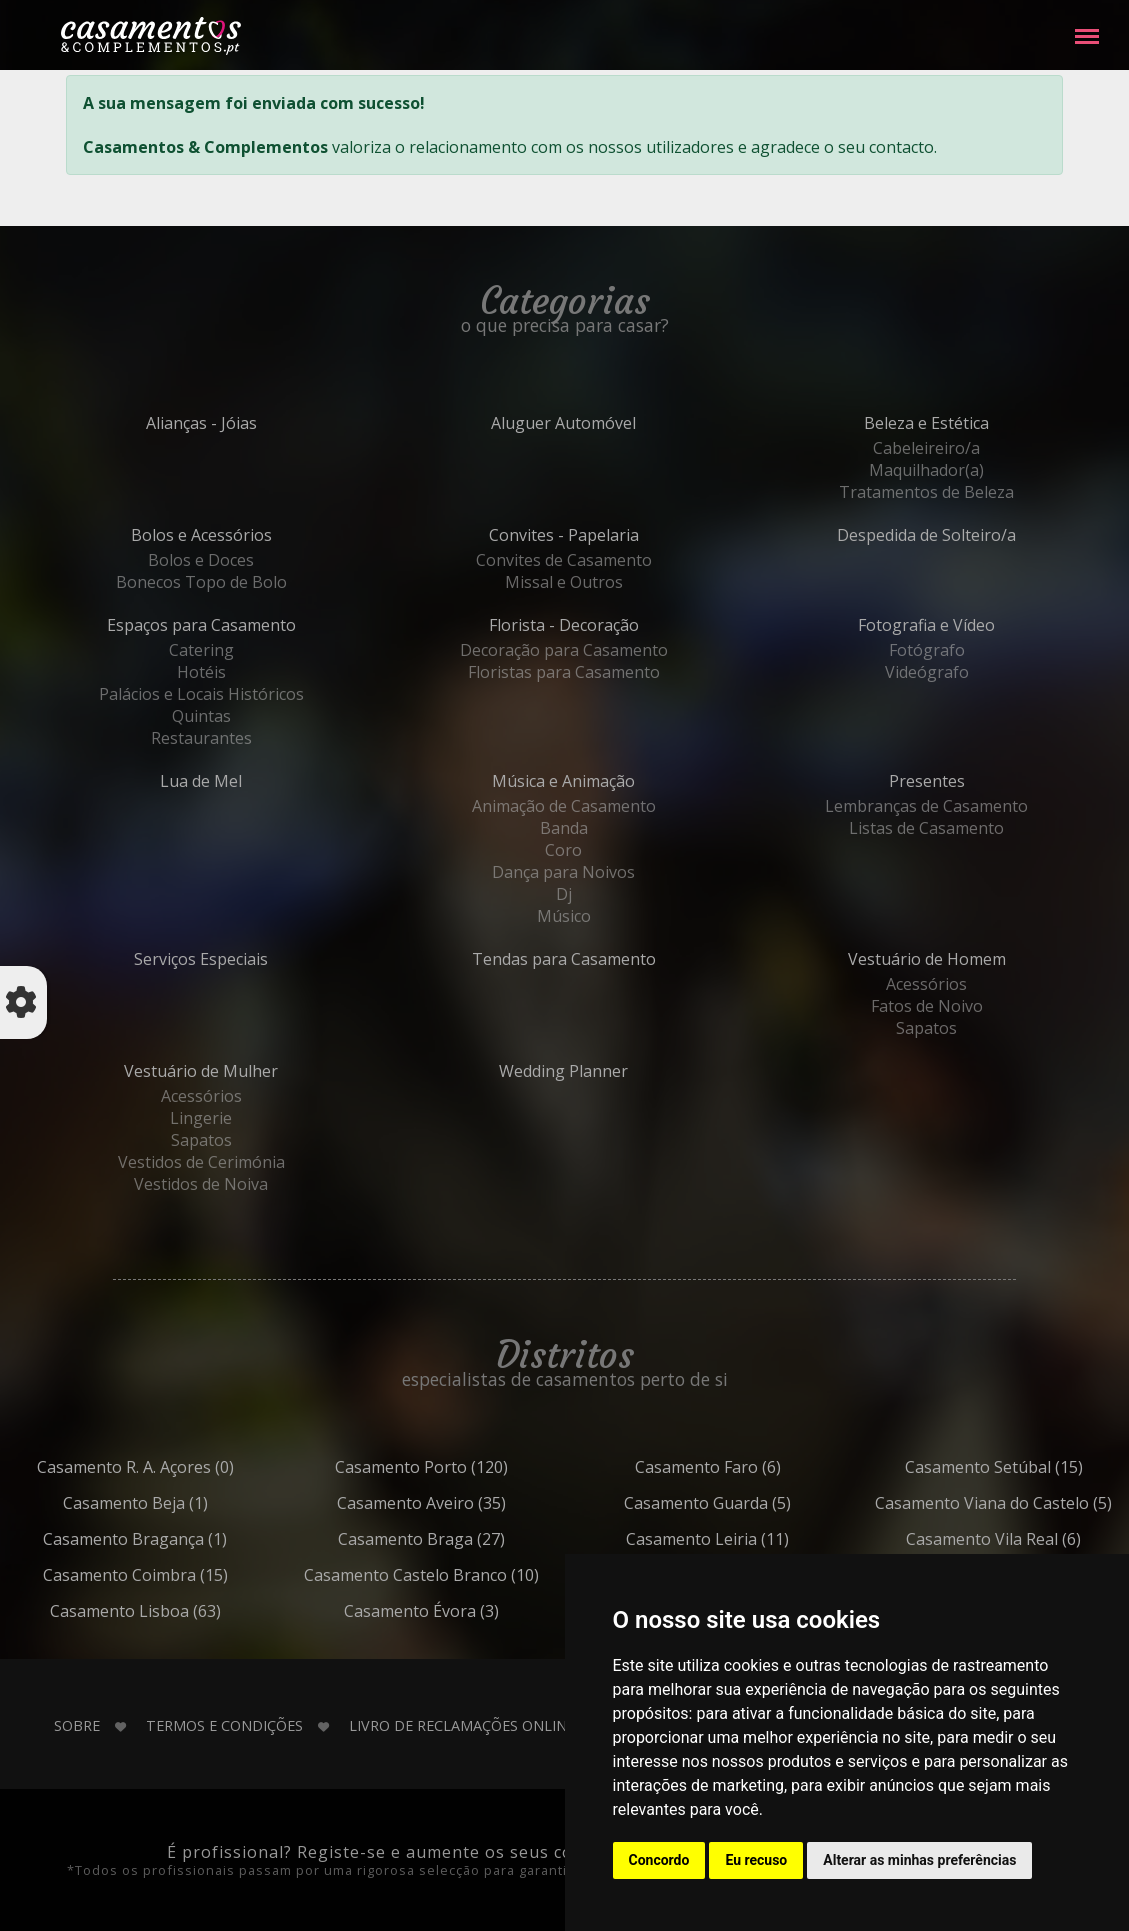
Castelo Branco (466, 1575)
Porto (466, 1467)
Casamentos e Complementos (151, 39)
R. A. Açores (180, 1467)
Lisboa (180, 1611)
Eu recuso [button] (756, 1860)
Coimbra (180, 1575)
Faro (752, 1467)
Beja (180, 1503)
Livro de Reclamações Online (462, 1725)
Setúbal (1038, 1467)
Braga (466, 1539)
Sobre (77, 1725)
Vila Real (1038, 1539)
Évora (466, 1611)
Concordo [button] (659, 1860)
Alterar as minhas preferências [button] (919, 1860)
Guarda (752, 1503)
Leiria (752, 1539)
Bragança (179, 1539)
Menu (1087, 26)
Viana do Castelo (1038, 1503)
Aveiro (466, 1503)
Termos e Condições (224, 1725)
